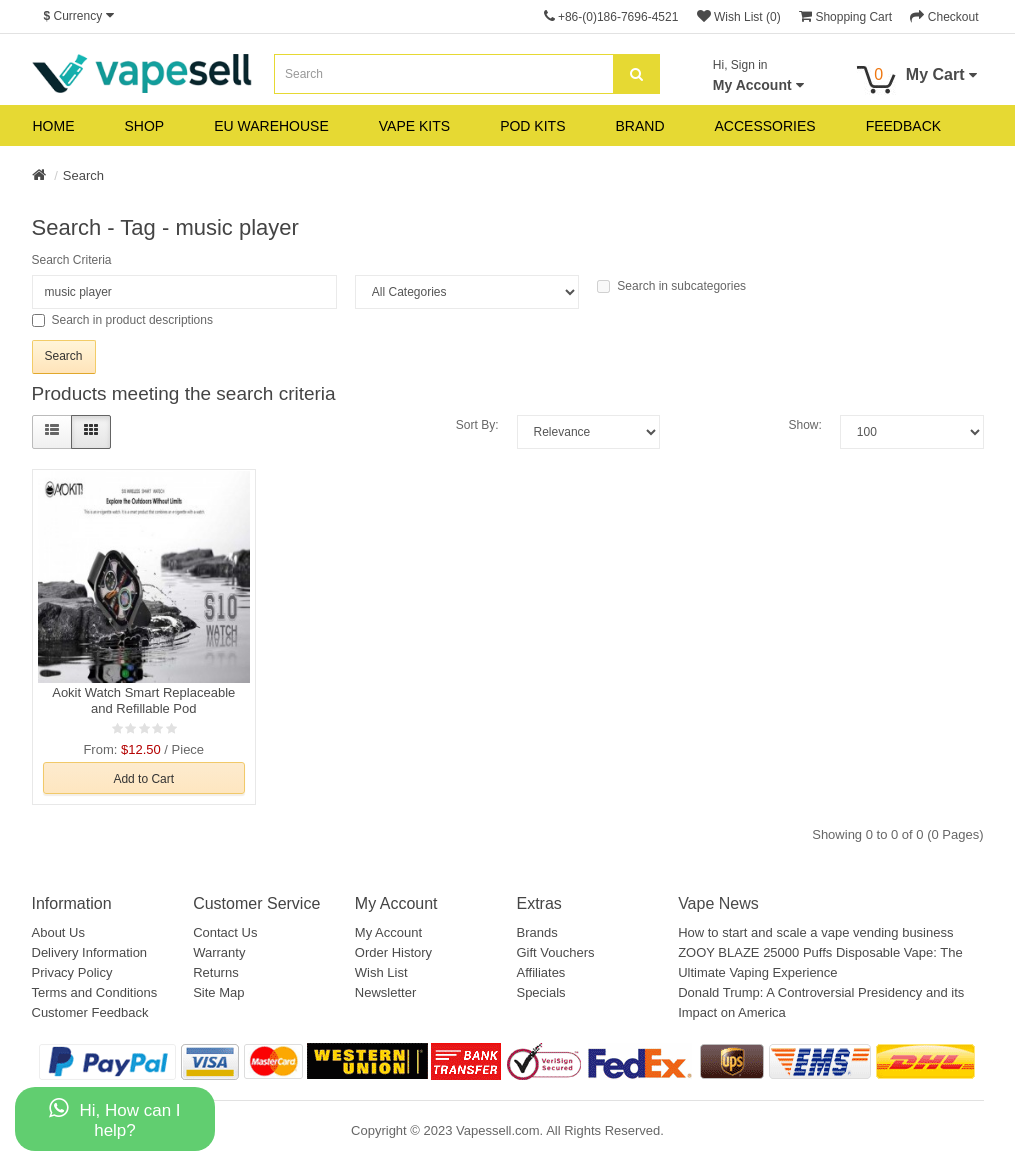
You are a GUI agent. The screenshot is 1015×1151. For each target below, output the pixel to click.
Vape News (718, 903)
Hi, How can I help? (114, 1118)
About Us (58, 932)
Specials (540, 992)
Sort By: (477, 425)
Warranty (219, 952)
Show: (804, 425)
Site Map (218, 992)
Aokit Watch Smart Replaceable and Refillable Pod (143, 700)
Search (83, 175)
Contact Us (225, 932)
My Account (388, 932)
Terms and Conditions (95, 992)
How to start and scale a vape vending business (815, 932)
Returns (216, 972)
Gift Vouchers (555, 952)
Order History (393, 952)
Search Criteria (72, 260)
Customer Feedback (90, 1012)
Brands (536, 932)
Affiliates (540, 972)
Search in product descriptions (122, 320)
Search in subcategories (671, 286)
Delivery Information (90, 952)
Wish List (381, 972)
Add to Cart (143, 779)
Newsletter (385, 992)
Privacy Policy (72, 972)
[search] (636, 74)
